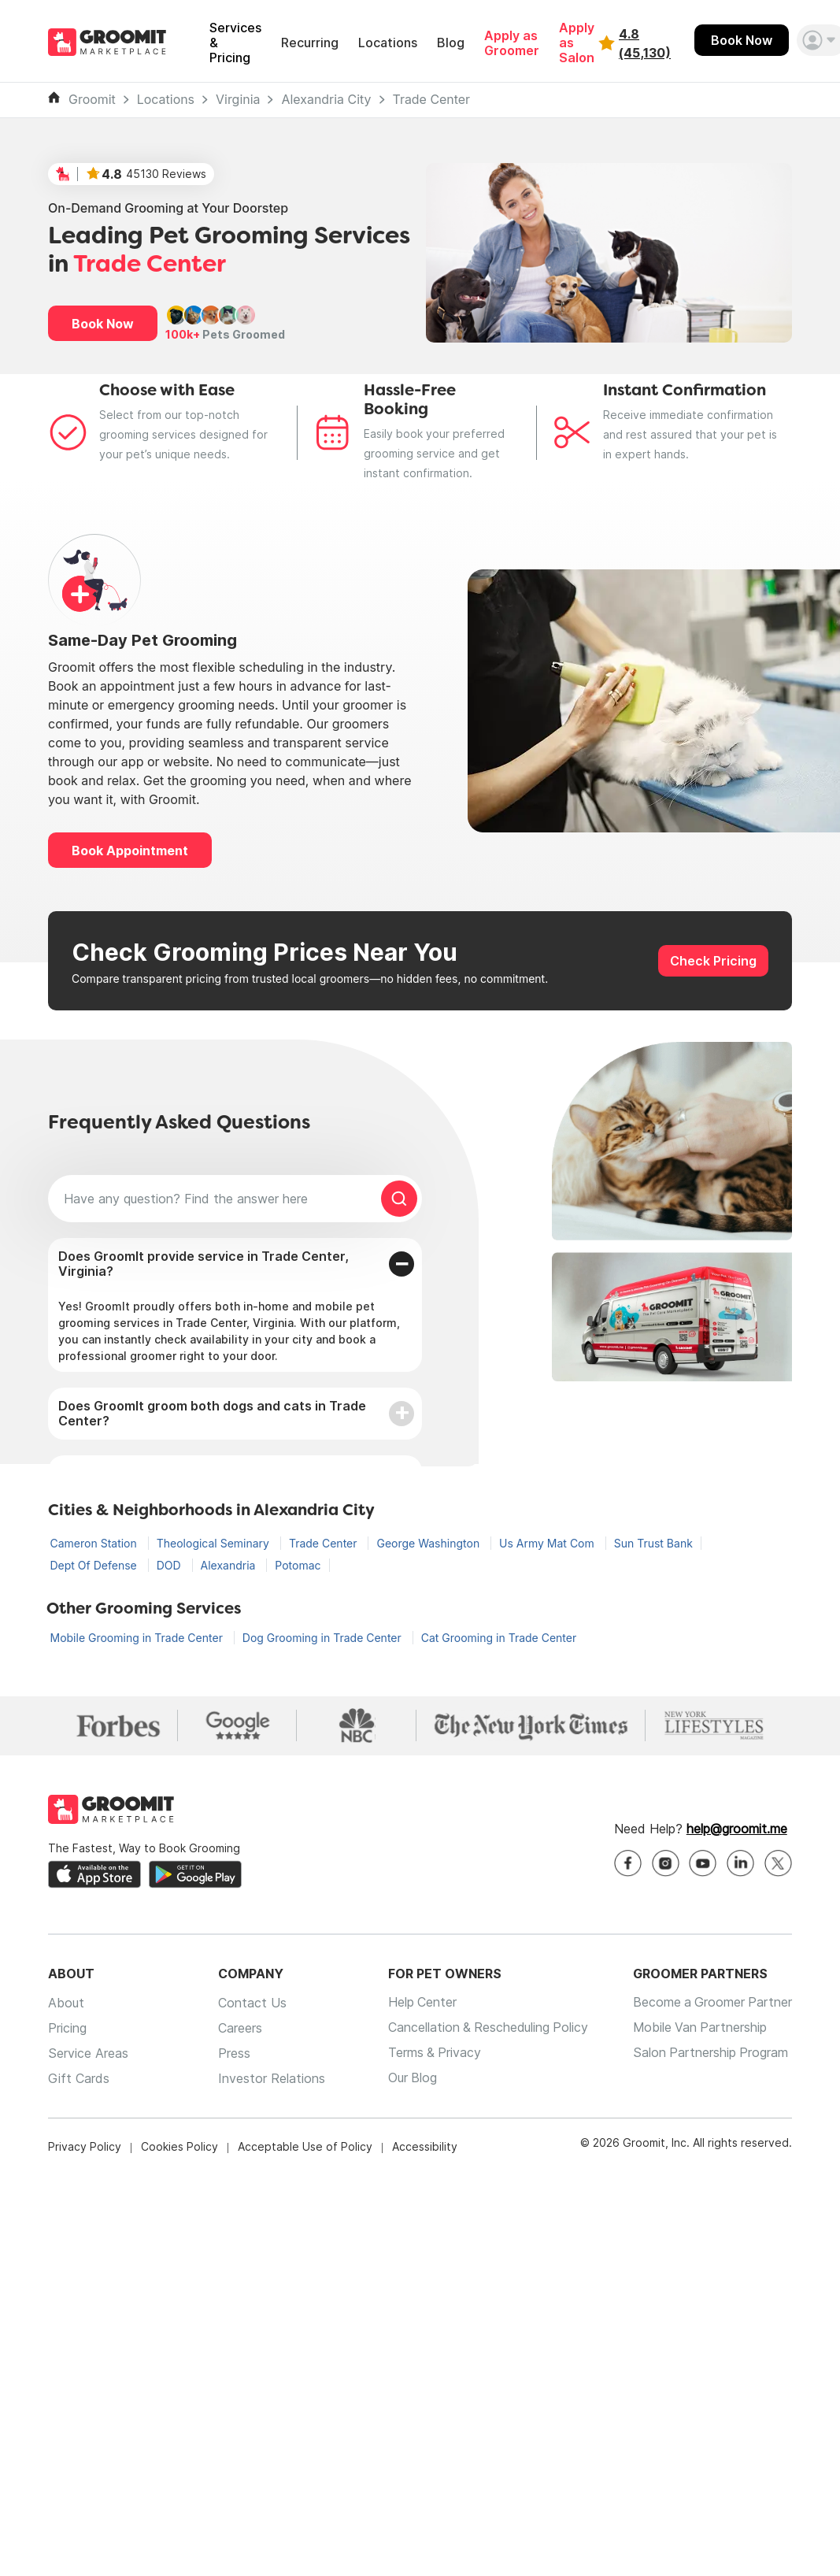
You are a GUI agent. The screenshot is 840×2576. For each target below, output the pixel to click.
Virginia (238, 99)
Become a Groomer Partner (711, 2003)
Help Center (418, 2003)
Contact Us (250, 2003)
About (66, 2003)
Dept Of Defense (95, 1565)
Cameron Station (95, 1543)
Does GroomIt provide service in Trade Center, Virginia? (203, 1263)
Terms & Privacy (431, 2053)
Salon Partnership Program (709, 2053)
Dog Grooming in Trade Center (323, 1637)
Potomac (297, 1565)
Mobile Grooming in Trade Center (138, 1637)
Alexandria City (326, 99)
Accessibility (424, 2146)
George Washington (429, 1543)
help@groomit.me (736, 1829)
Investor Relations (270, 2078)
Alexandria (230, 1565)
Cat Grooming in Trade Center (499, 1637)
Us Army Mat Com (548, 1543)
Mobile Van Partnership (699, 2028)
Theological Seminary (214, 1543)
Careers (238, 2028)
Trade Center (432, 99)
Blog (450, 42)
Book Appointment (130, 850)
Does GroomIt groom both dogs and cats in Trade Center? (212, 1413)
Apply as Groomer (511, 43)
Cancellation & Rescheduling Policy (485, 2028)
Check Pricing (713, 961)
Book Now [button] (103, 324)
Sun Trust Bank (653, 1543)
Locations (387, 42)
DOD (170, 1565)
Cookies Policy (179, 2146)
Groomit (92, 99)
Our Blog (409, 2078)
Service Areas (88, 2053)
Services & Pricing (235, 42)
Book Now (741, 40)
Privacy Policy (84, 2146)
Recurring (310, 42)
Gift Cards (78, 2078)
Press (232, 2053)
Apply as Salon (576, 42)
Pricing (67, 2028)
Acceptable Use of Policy (305, 2146)
